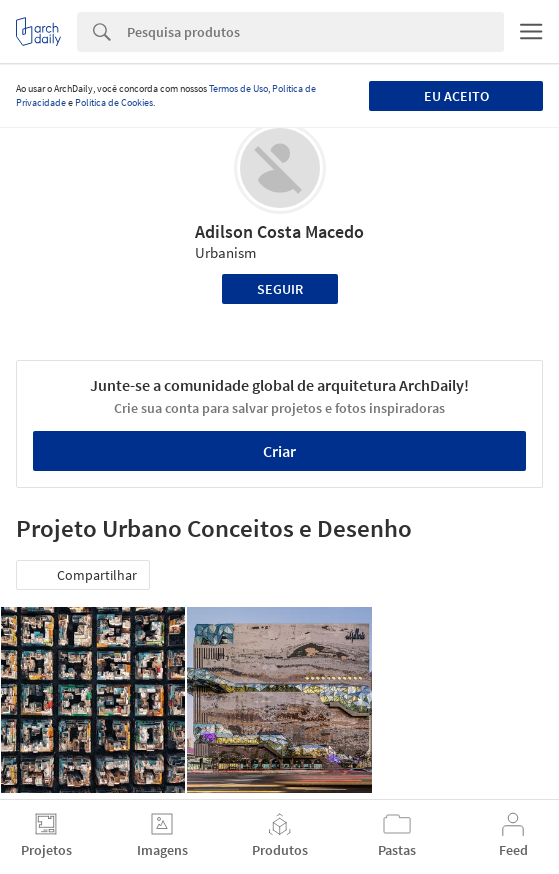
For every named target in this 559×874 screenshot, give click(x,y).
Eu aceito (456, 96)
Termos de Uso (238, 88)
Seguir (280, 289)
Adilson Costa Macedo (279, 231)
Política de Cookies (114, 102)
